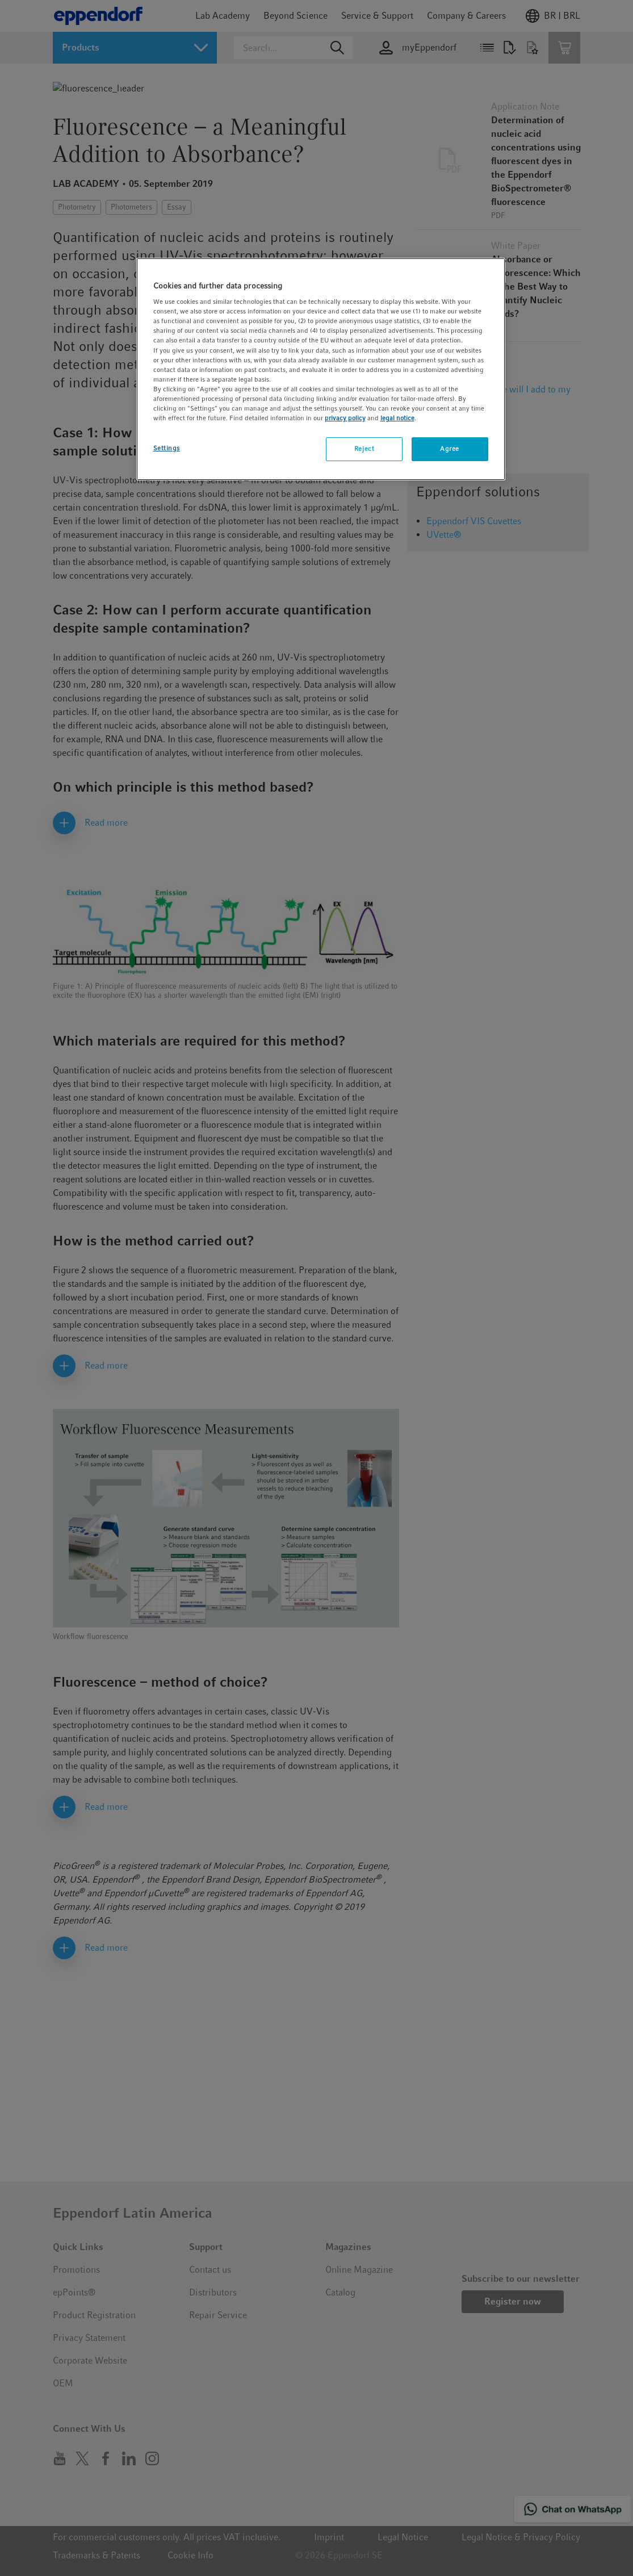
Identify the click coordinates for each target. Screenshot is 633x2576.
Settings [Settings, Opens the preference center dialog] (167, 448)
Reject (364, 449)
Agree (449, 449)
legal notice (397, 418)
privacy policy (345, 418)
